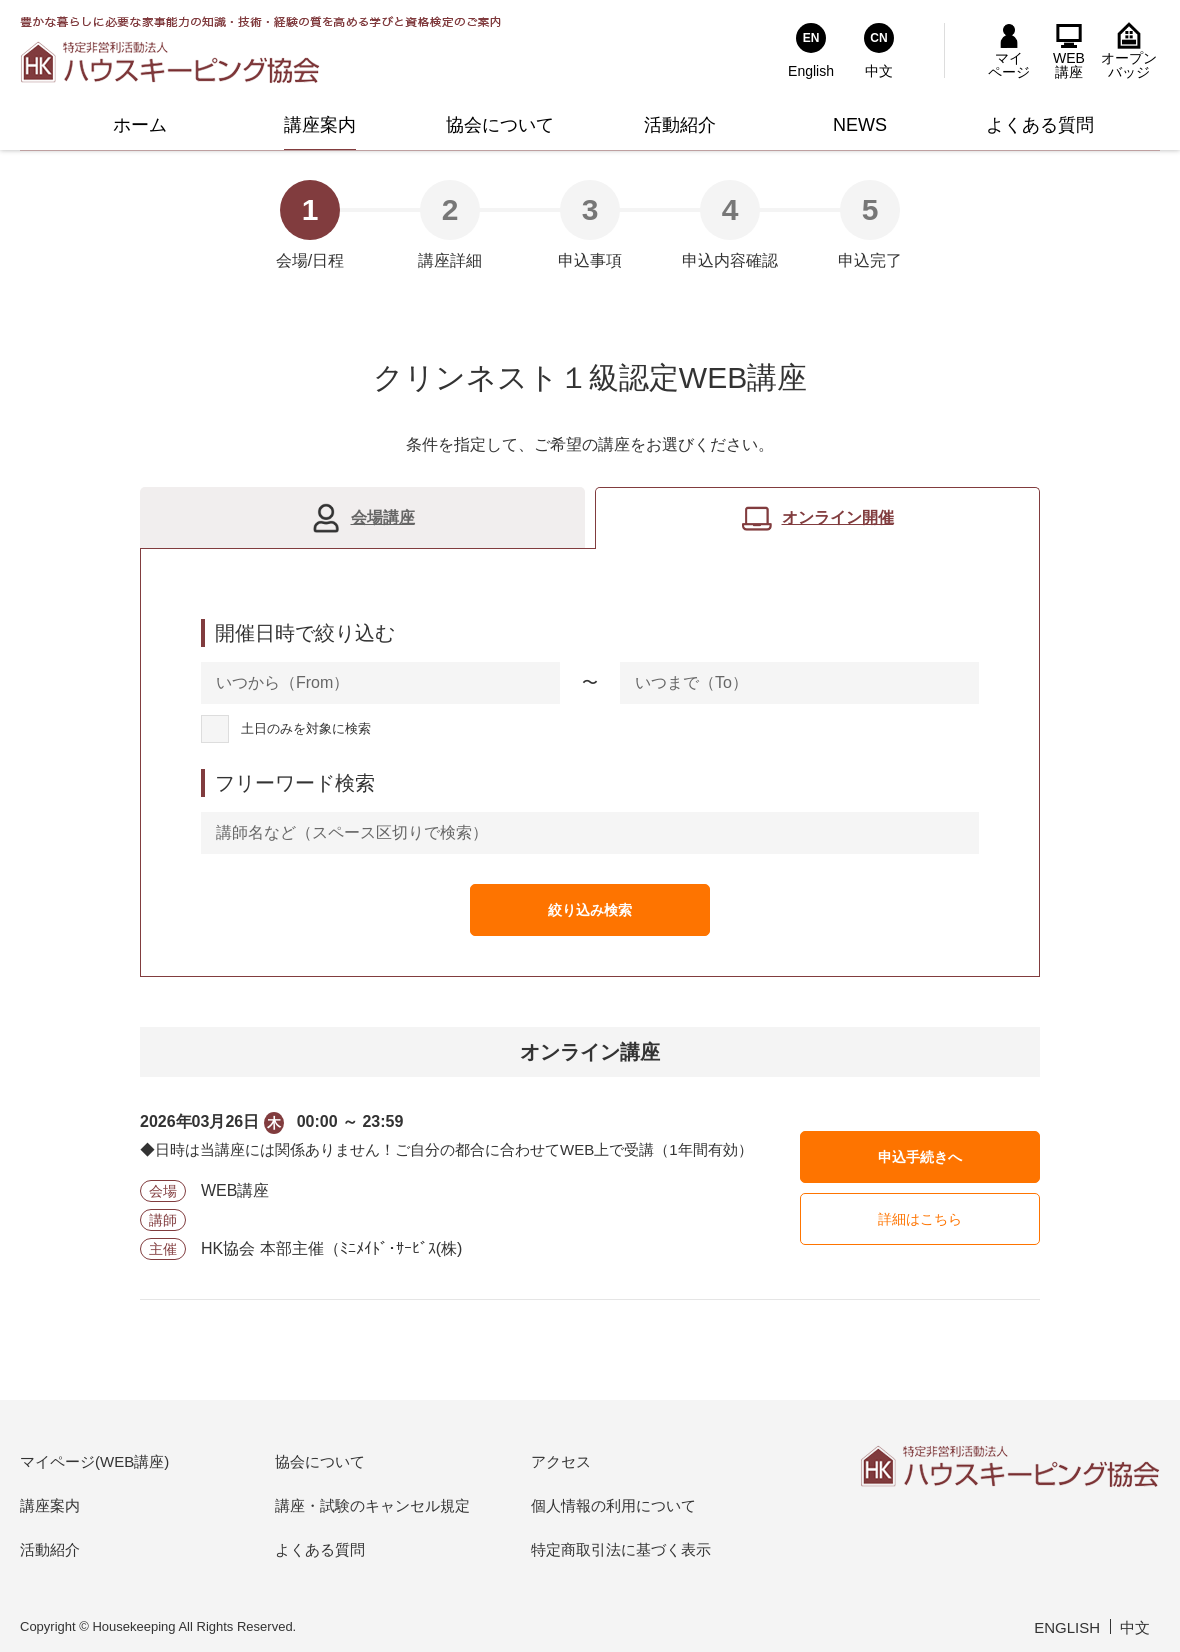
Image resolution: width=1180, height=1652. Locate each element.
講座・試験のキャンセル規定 (372, 1505)
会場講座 (383, 517)
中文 (1135, 1627)
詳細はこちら (920, 1219)
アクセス (561, 1461)
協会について (320, 1461)
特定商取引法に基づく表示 (621, 1549)
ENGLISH (1067, 1627)
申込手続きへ (920, 1157)
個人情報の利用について (613, 1505)
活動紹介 (50, 1549)
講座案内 (50, 1505)
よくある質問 (320, 1549)
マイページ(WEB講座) (94, 1461)
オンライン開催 (838, 517)
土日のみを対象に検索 (306, 729)
